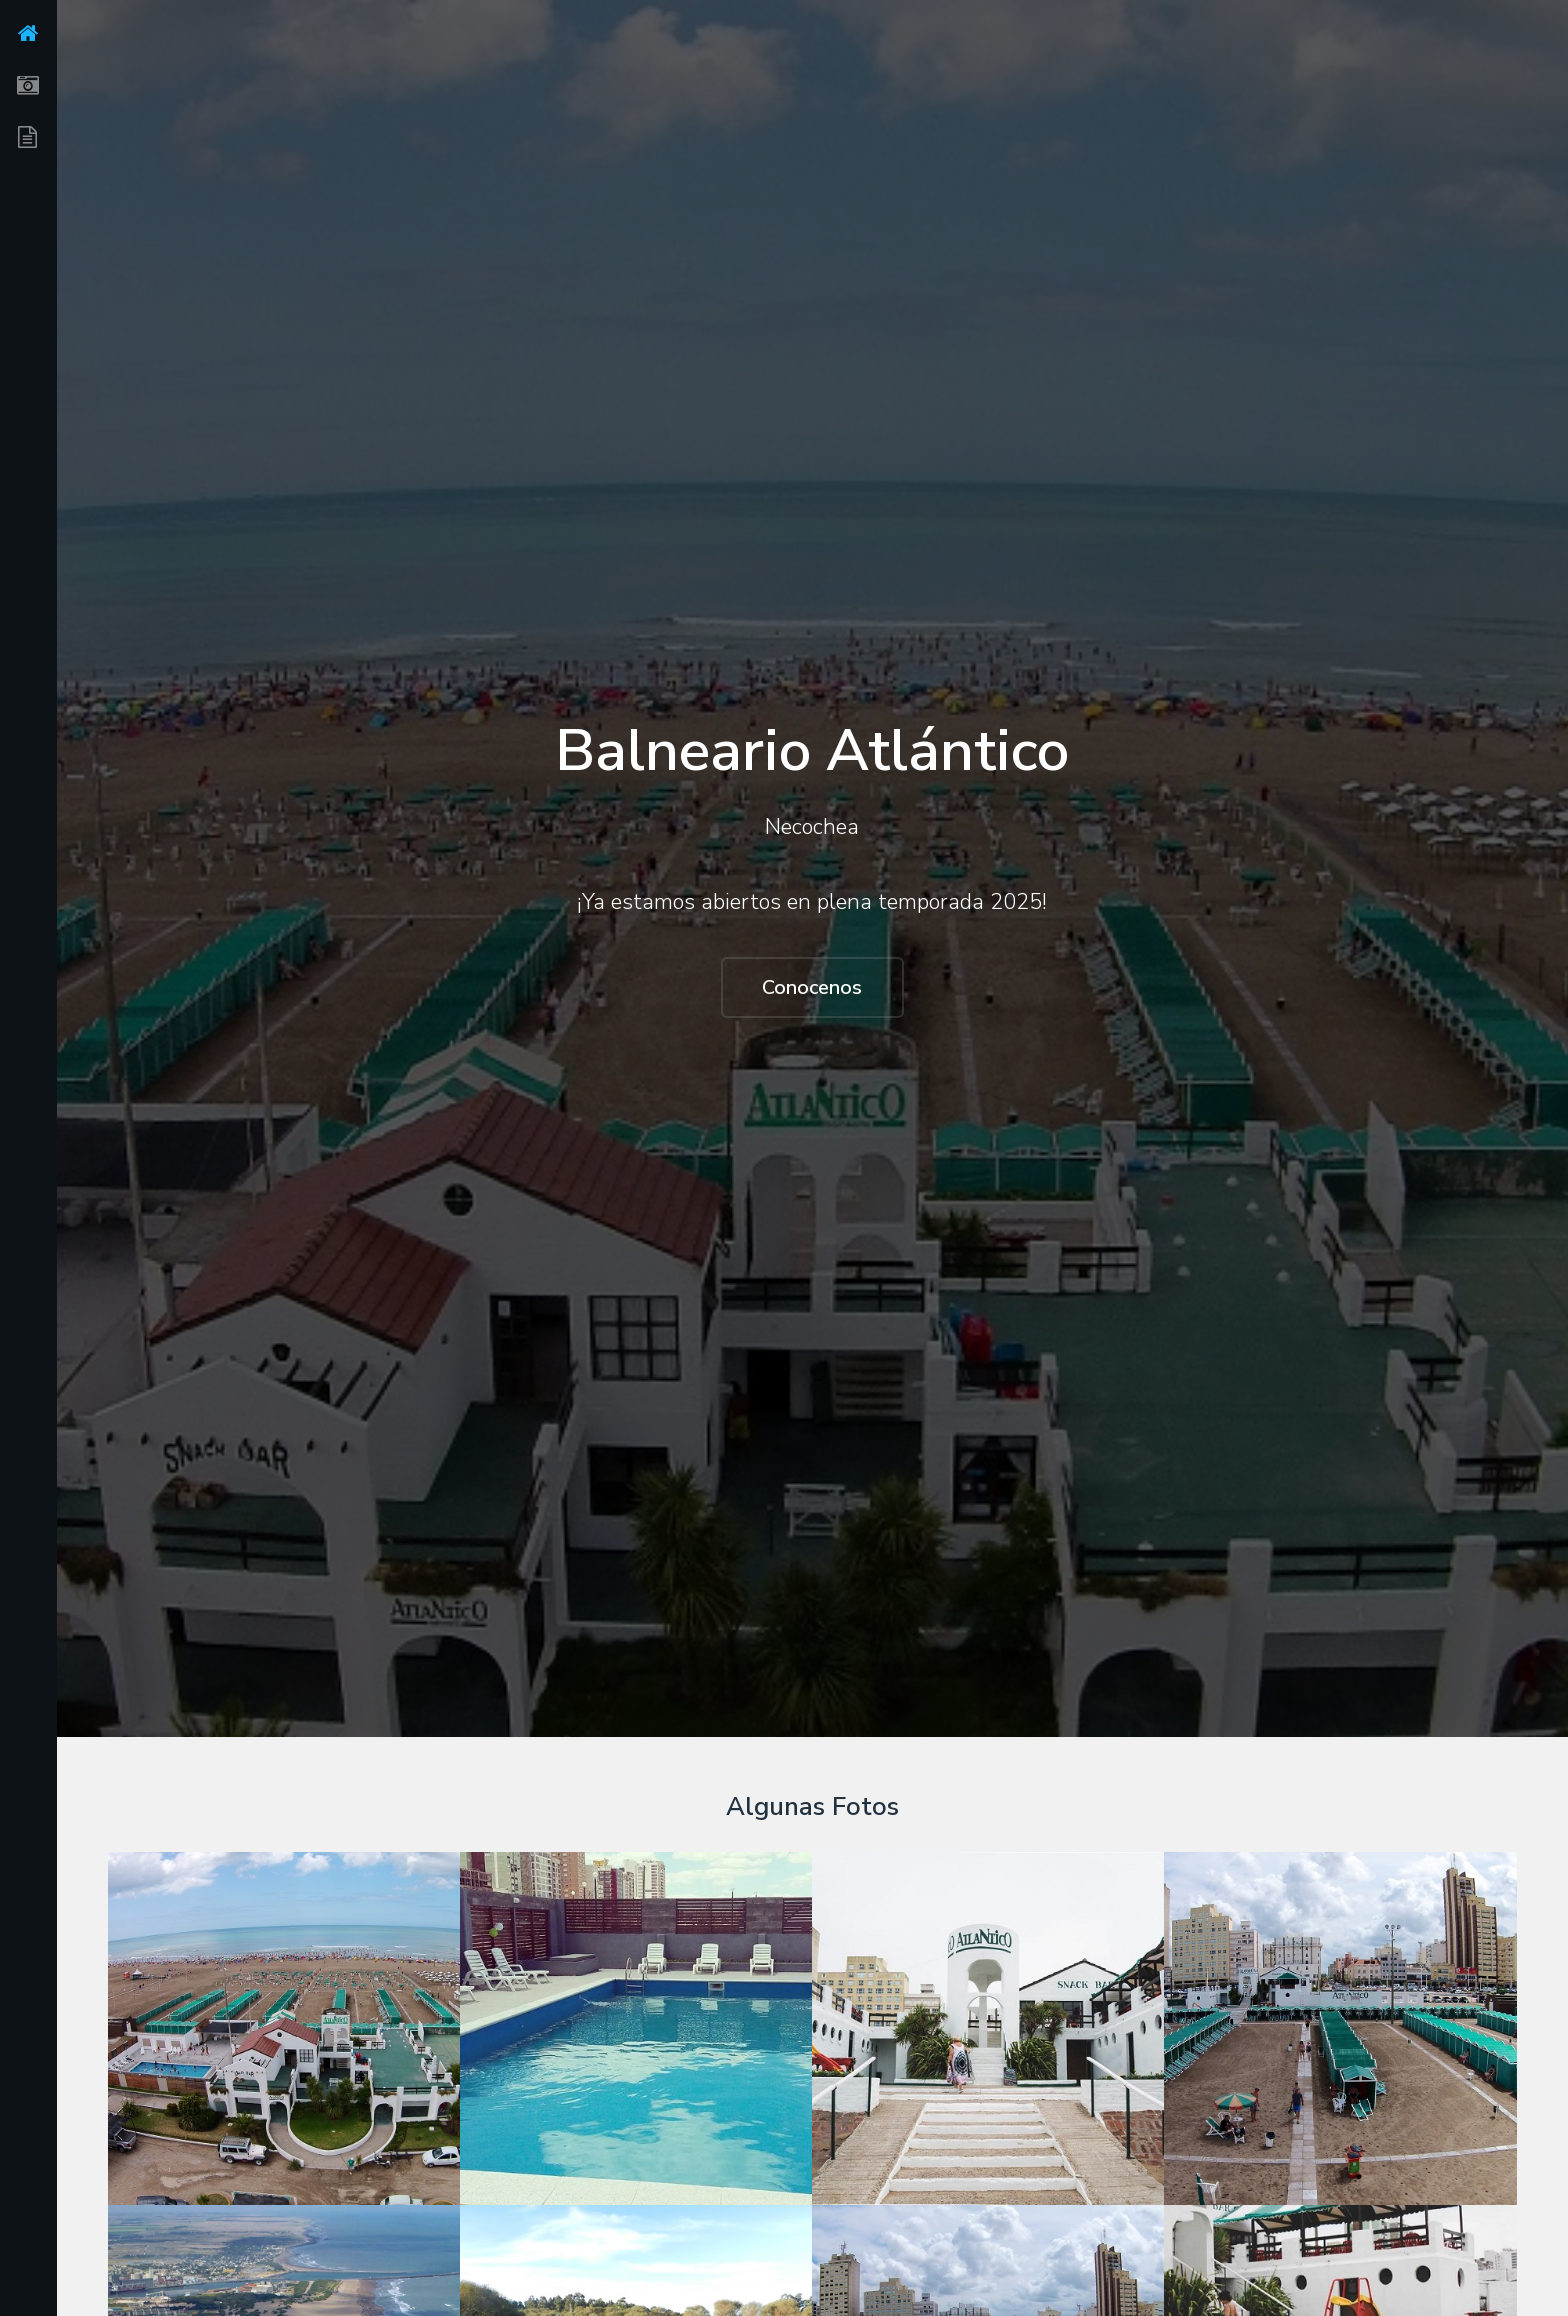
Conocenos (812, 987)
